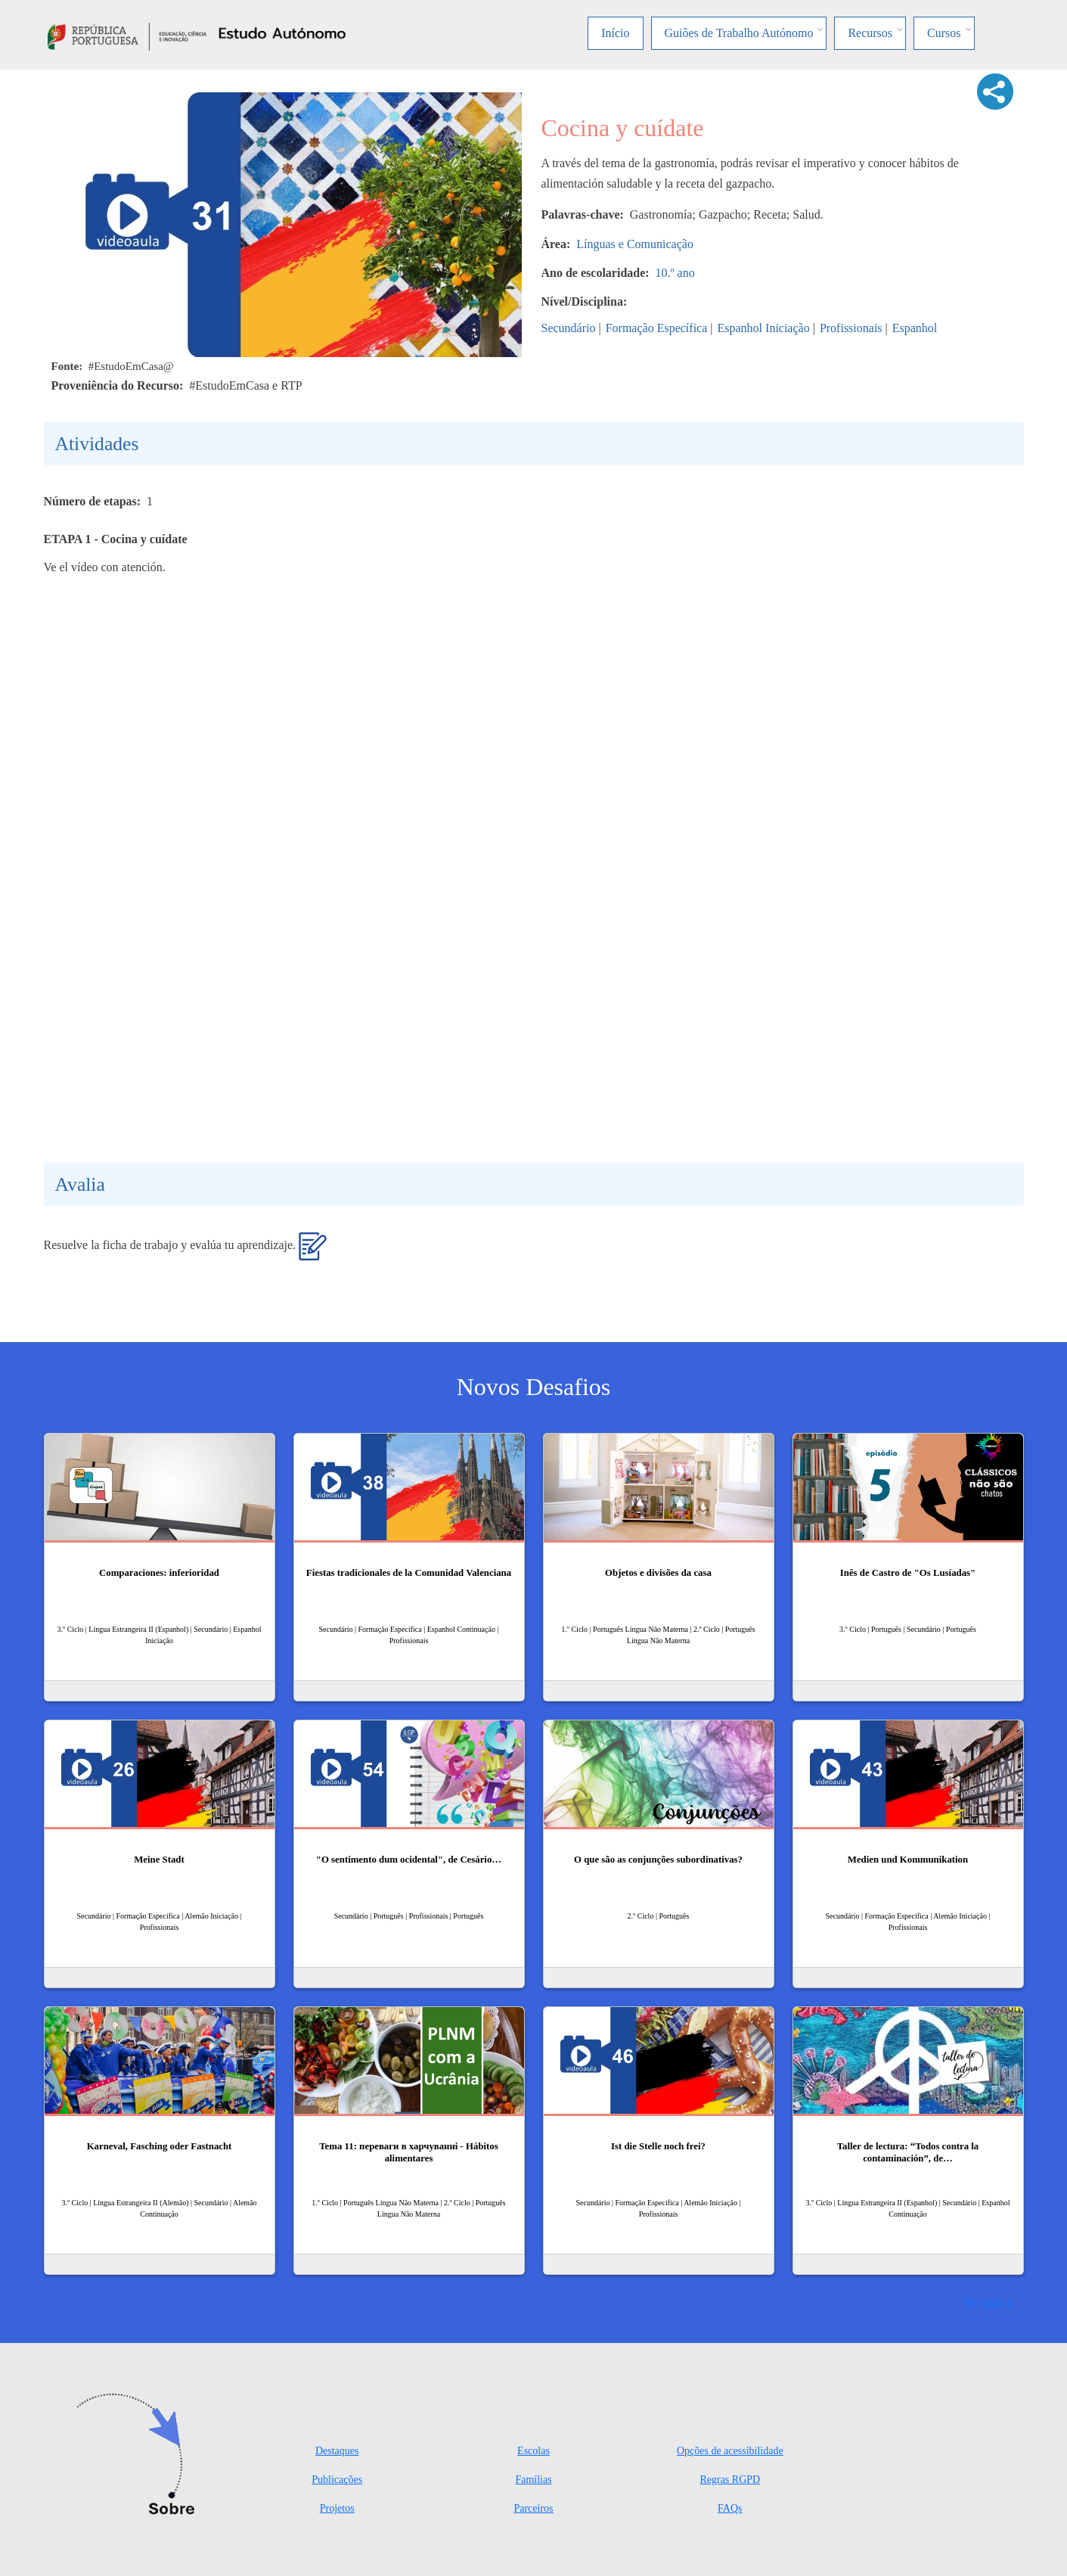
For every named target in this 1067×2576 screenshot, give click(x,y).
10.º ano (675, 272)
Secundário (568, 328)
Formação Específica (657, 328)
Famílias (533, 2479)
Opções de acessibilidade (730, 2450)
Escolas (533, 2450)
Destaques (337, 2450)
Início (615, 32)
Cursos (943, 32)
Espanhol (915, 328)
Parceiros (533, 2508)
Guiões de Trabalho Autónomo (739, 32)
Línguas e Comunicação (634, 244)
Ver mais (983, 2302)
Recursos (870, 32)
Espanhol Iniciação (764, 328)
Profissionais (851, 328)
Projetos (337, 2508)
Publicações (337, 2479)
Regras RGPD (729, 2479)
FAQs (730, 2508)
